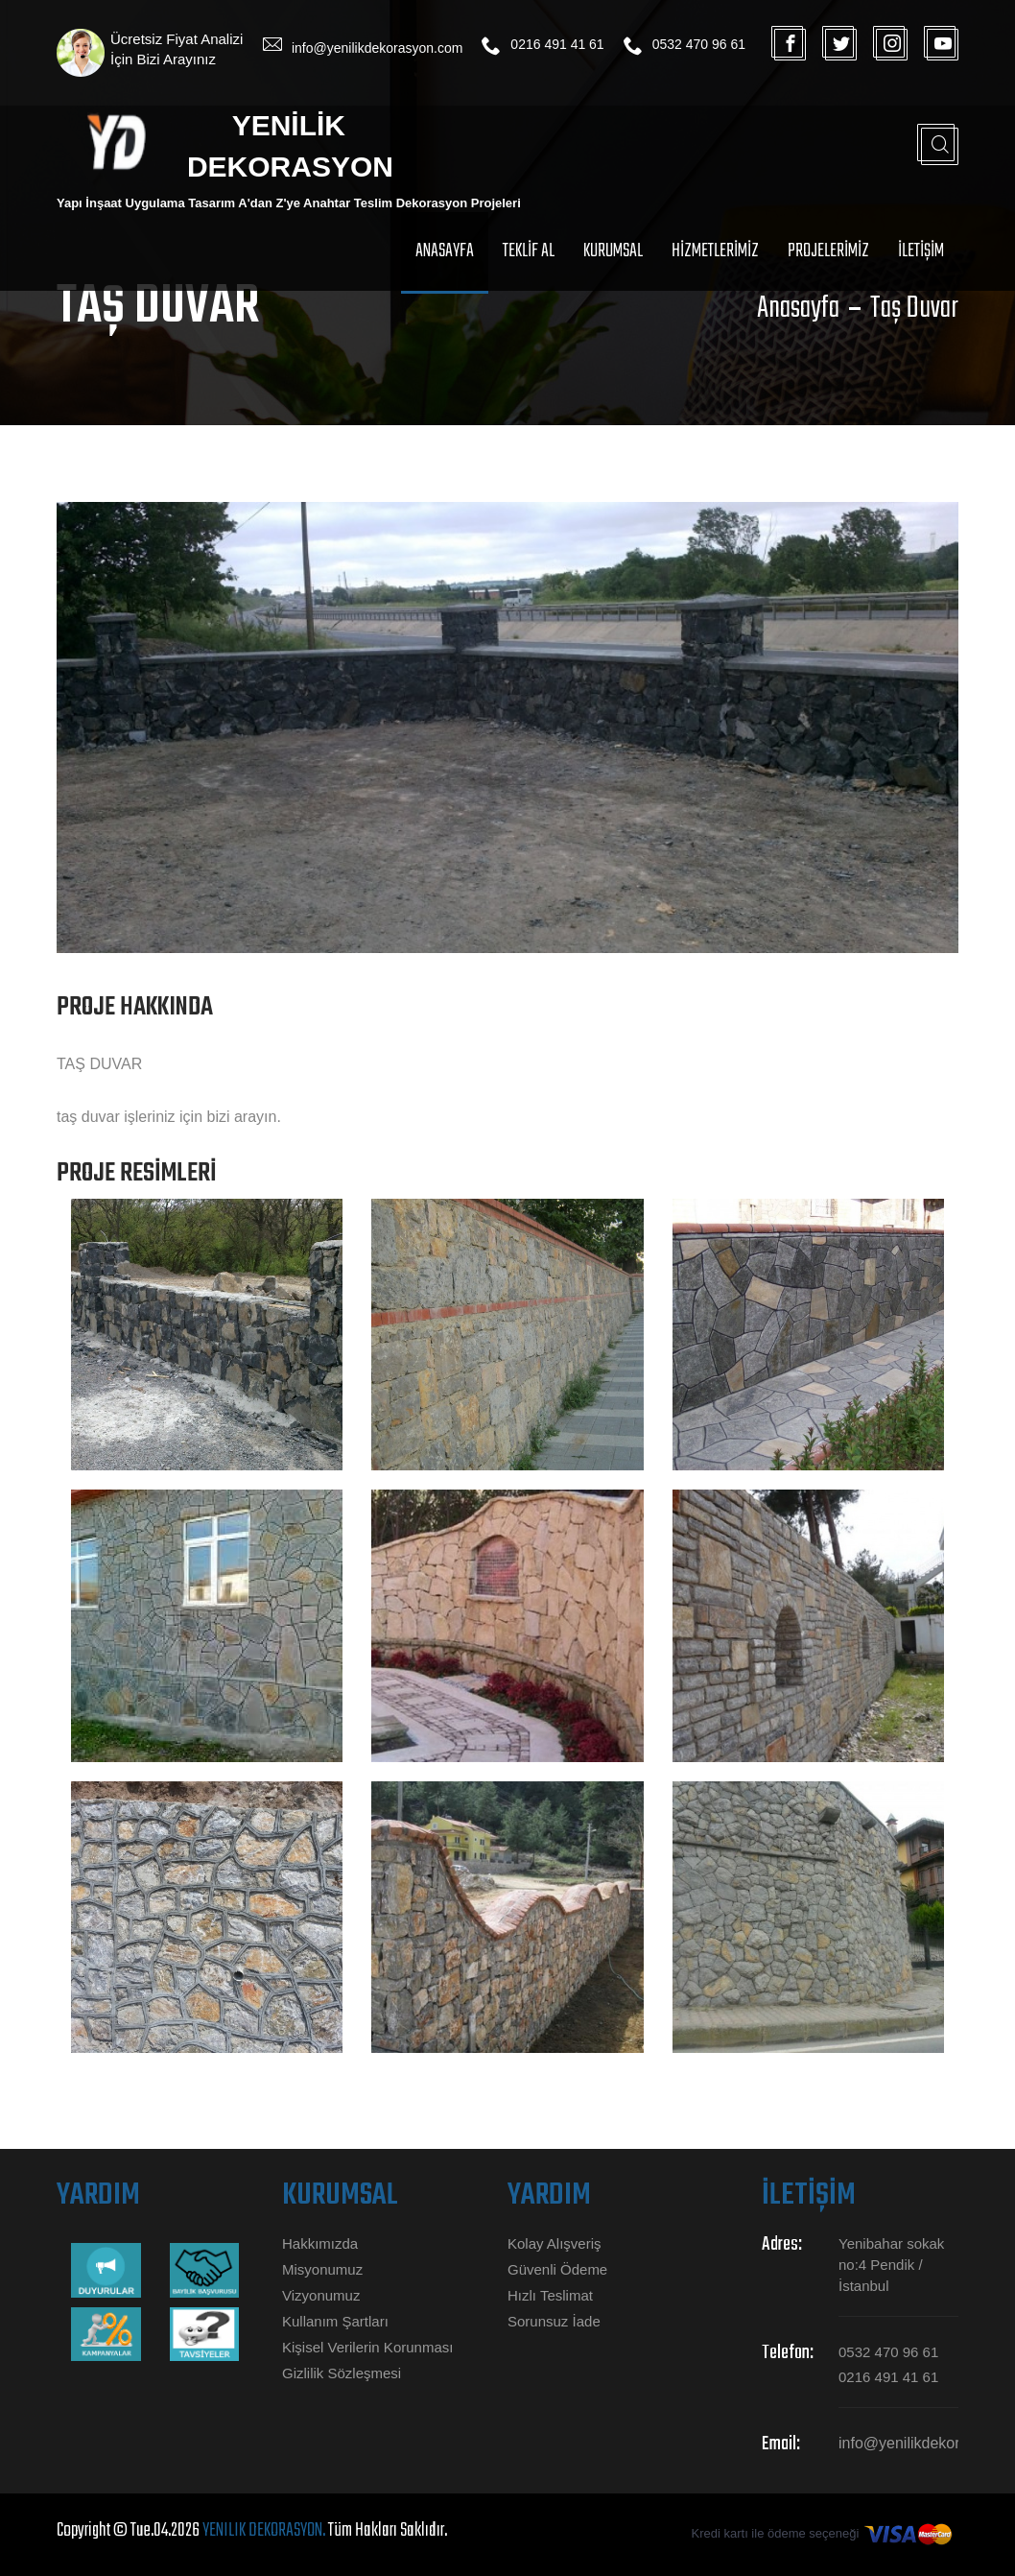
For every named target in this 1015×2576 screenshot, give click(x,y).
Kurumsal (613, 251)
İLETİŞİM (921, 251)
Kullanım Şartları (335, 2321)
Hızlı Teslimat (550, 2295)
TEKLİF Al (529, 251)
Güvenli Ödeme (557, 2269)
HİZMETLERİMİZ (715, 251)
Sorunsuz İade (554, 2321)
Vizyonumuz (321, 2295)
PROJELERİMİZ (828, 251)
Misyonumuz (322, 2269)
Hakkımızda (320, 2243)
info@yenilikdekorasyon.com (377, 48)
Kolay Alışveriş (554, 2243)
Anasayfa (444, 251)
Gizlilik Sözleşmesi (341, 2373)
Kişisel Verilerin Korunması (367, 2347)
